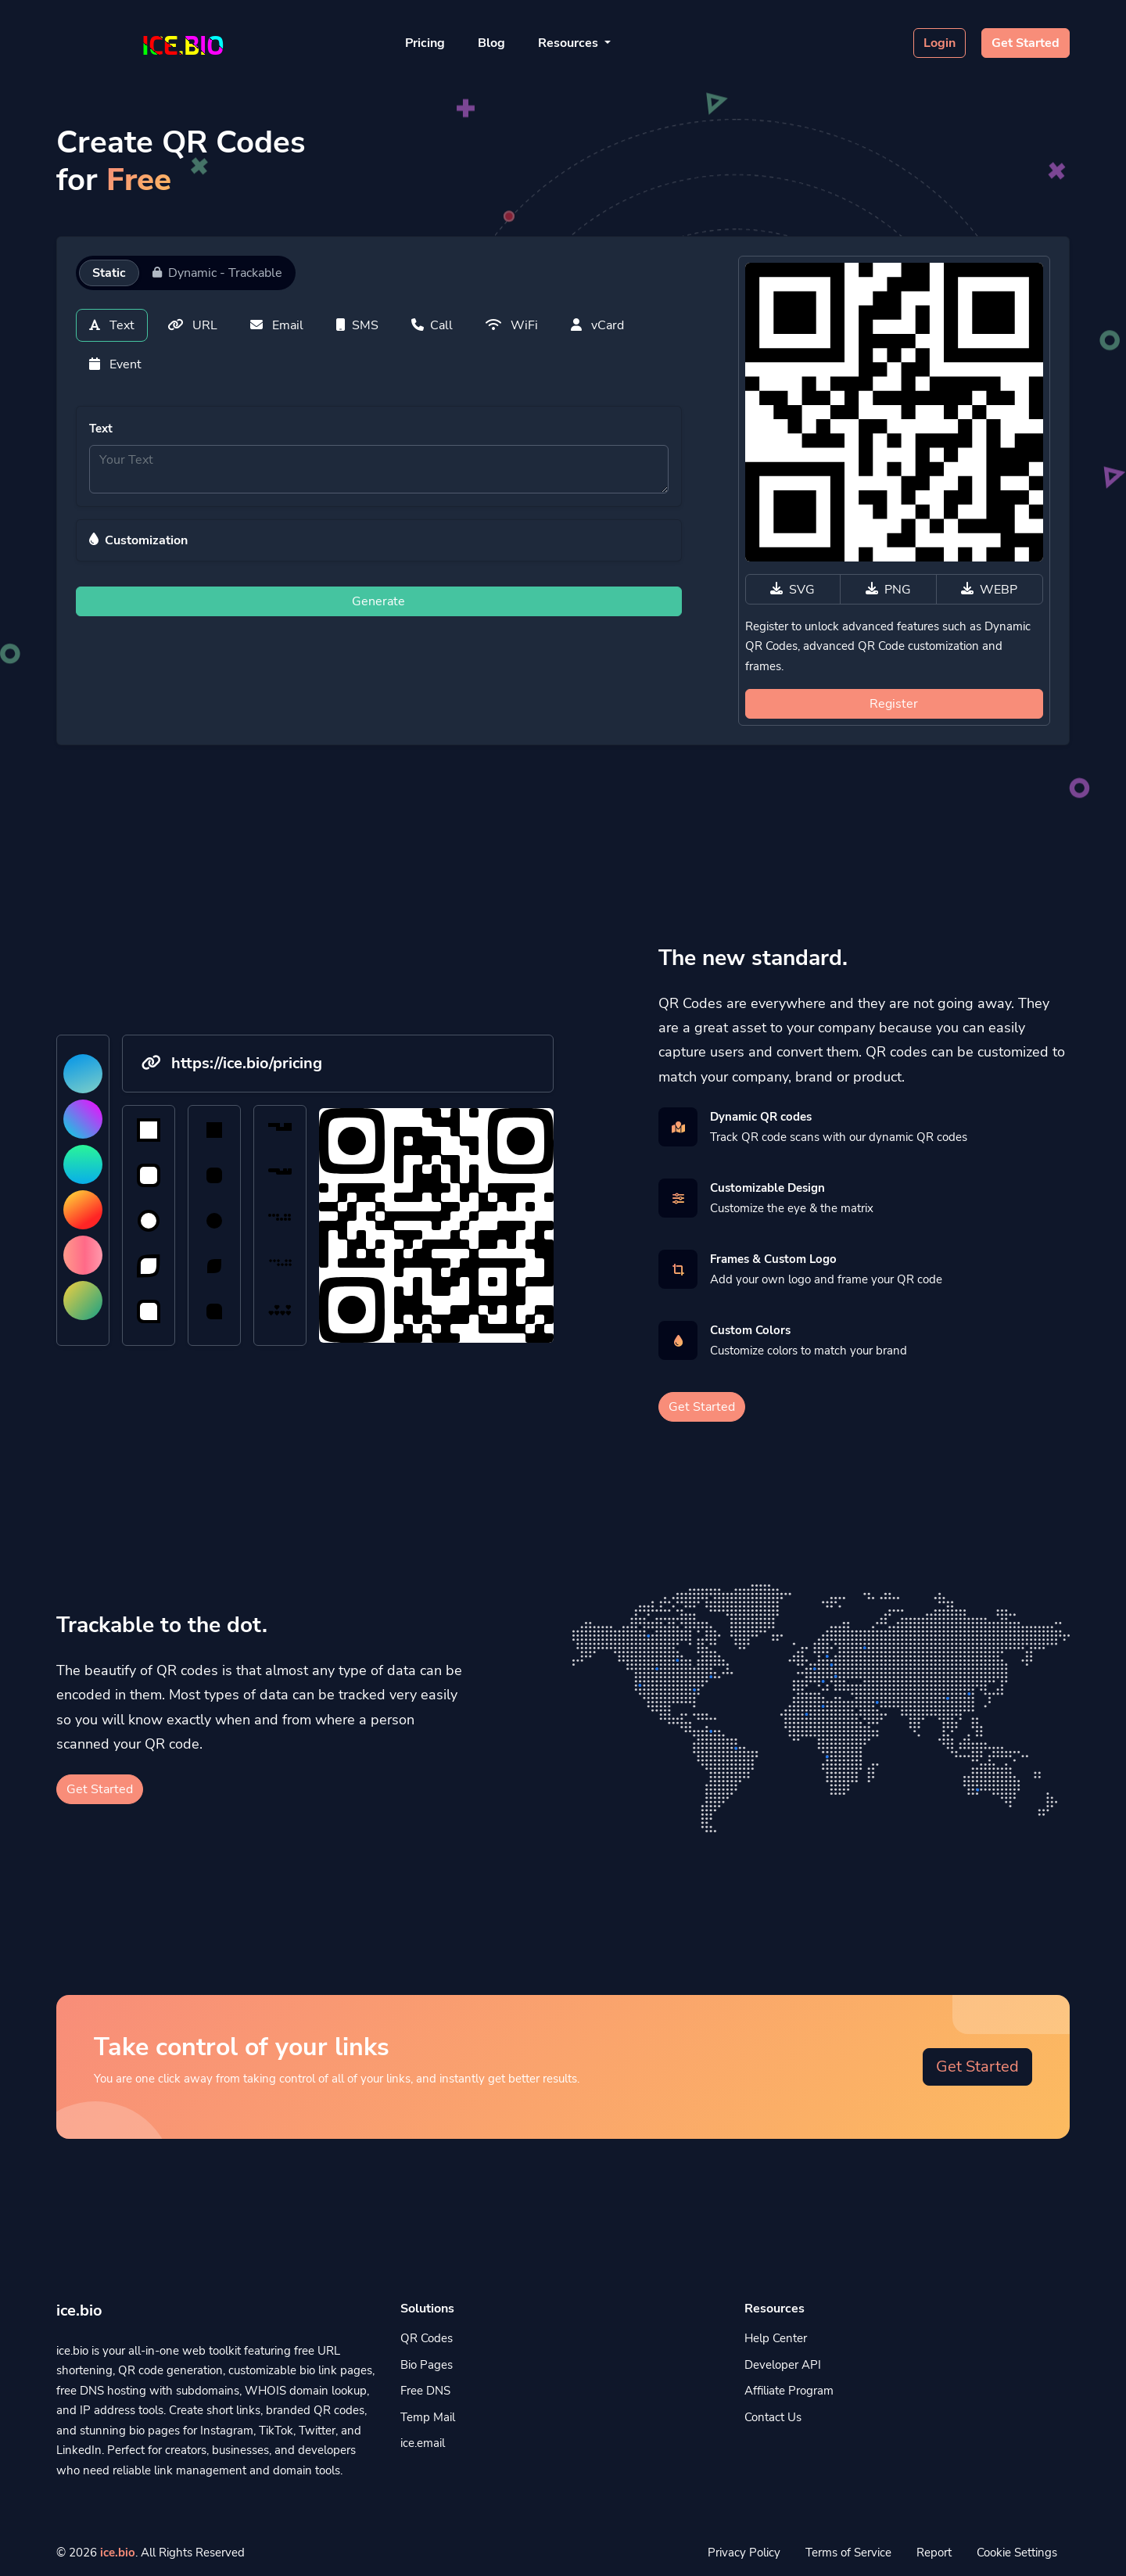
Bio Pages (426, 2365)
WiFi (512, 325)
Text (111, 325)
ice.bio (117, 2552)
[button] (379, 540)
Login (939, 43)
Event (115, 364)
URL (192, 325)
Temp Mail (427, 2417)
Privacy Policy (744, 2552)
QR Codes (426, 2338)
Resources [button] (569, 43)
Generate (378, 601)
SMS (357, 325)
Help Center (775, 2338)
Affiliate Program (789, 2390)
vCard (597, 325)
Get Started (1026, 43)
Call (432, 325)
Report (934, 2552)
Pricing (425, 43)
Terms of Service (848, 2552)
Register (894, 703)
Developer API (782, 2365)
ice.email (422, 2443)
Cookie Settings (1017, 2552)
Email (276, 325)
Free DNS (425, 2390)
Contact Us (772, 2417)
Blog (491, 43)
